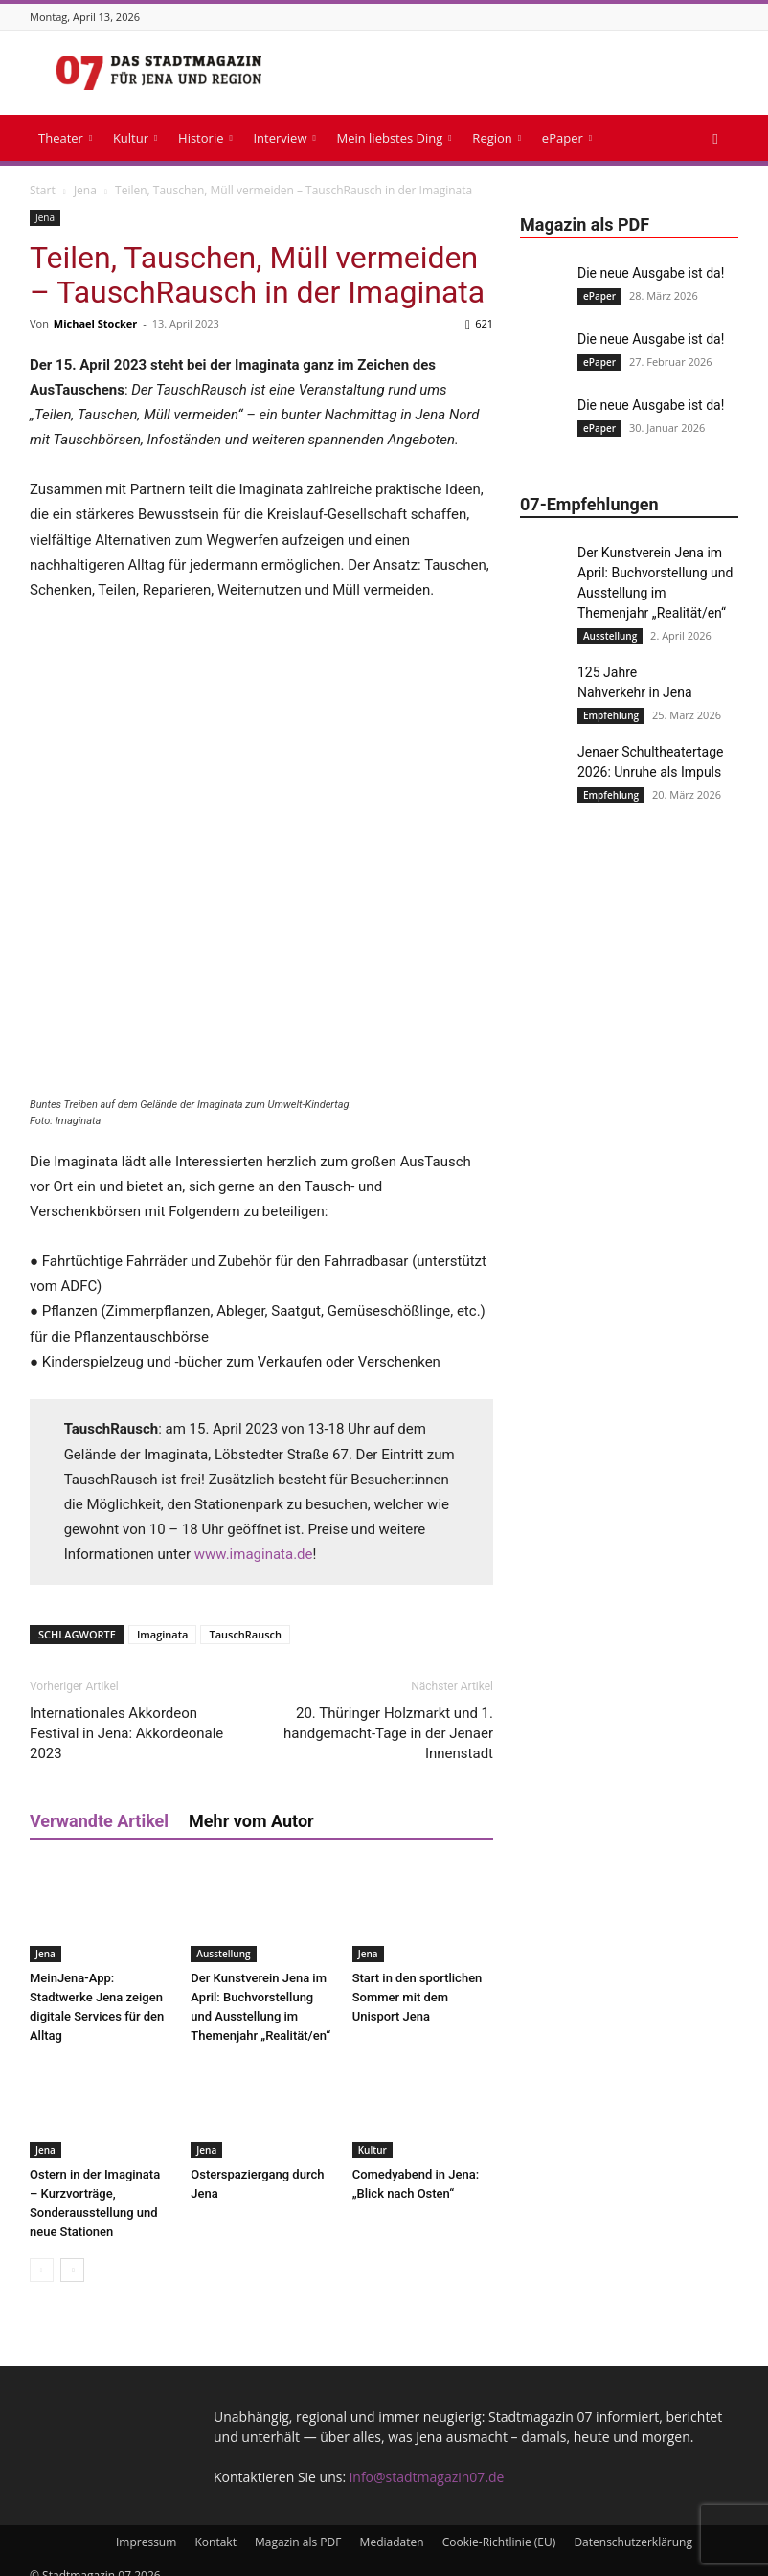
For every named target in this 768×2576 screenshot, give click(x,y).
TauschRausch (245, 1617)
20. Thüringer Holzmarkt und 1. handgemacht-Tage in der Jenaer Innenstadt (388, 1716)
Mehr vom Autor (251, 1804)
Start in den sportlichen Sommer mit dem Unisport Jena (417, 1980)
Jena (85, 190)
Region (496, 138)
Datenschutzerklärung (633, 2525)
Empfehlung (611, 715)
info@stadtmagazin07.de (427, 2460)
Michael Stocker (96, 323)
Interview (284, 138)
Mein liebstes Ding (393, 138)
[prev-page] (42, 2253)
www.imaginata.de (253, 1537)
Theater (65, 138)
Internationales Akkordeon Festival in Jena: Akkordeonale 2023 (126, 1716)
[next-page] (72, 2253)
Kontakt (215, 2525)
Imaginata (163, 1617)
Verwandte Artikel (99, 1804)
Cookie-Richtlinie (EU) (499, 2525)
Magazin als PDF (298, 2525)
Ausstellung (223, 1936)
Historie (205, 138)
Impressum (146, 2525)
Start (43, 190)
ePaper (567, 138)
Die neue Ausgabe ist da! (650, 273)
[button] (715, 138)
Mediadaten (392, 2525)
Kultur (135, 138)
